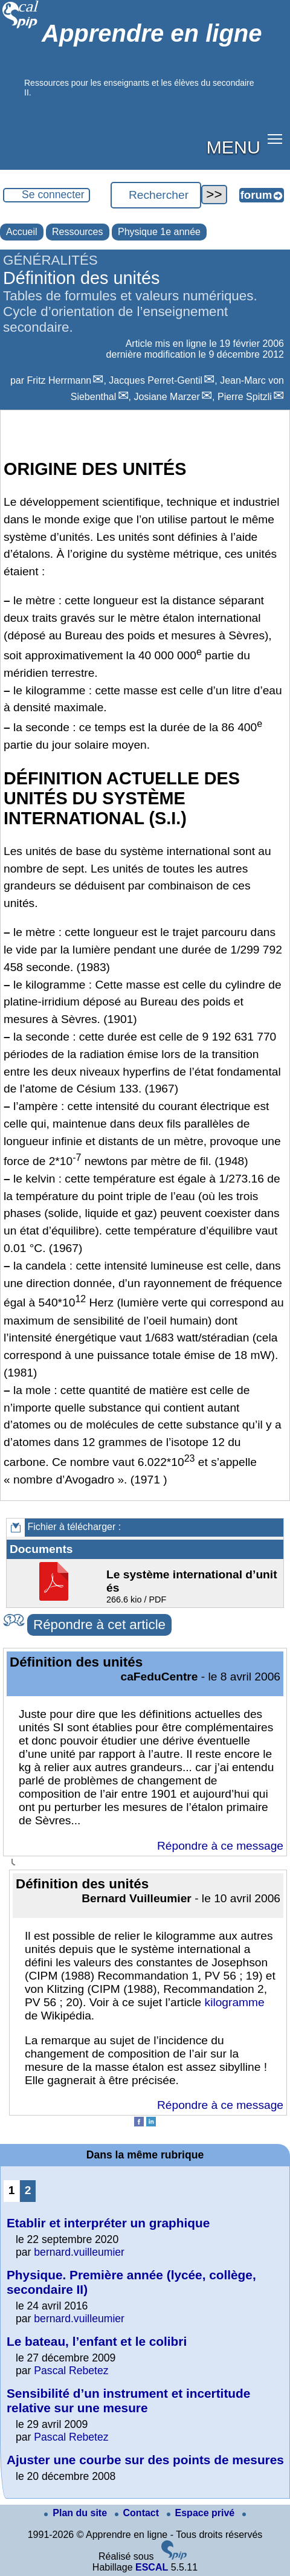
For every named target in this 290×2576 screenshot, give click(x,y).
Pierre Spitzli (245, 397)
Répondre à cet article (99, 1624)
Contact (138, 2513)
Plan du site (76, 2513)
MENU (233, 147)
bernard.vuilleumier (79, 2252)
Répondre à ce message (220, 1845)
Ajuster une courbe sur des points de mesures (145, 2460)
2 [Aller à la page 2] (28, 2190)
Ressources (77, 232)
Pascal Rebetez (71, 2371)
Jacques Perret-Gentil (155, 380)
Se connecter (53, 195)
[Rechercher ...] (156, 195)
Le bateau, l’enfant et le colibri (97, 2341)
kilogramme (235, 2002)
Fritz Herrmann (59, 380)
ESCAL (151, 2567)
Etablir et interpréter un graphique (108, 2223)
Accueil (21, 232)
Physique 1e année (159, 232)
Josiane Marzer (166, 397)
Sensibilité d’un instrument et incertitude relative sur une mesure (128, 2400)
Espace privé (202, 2513)
